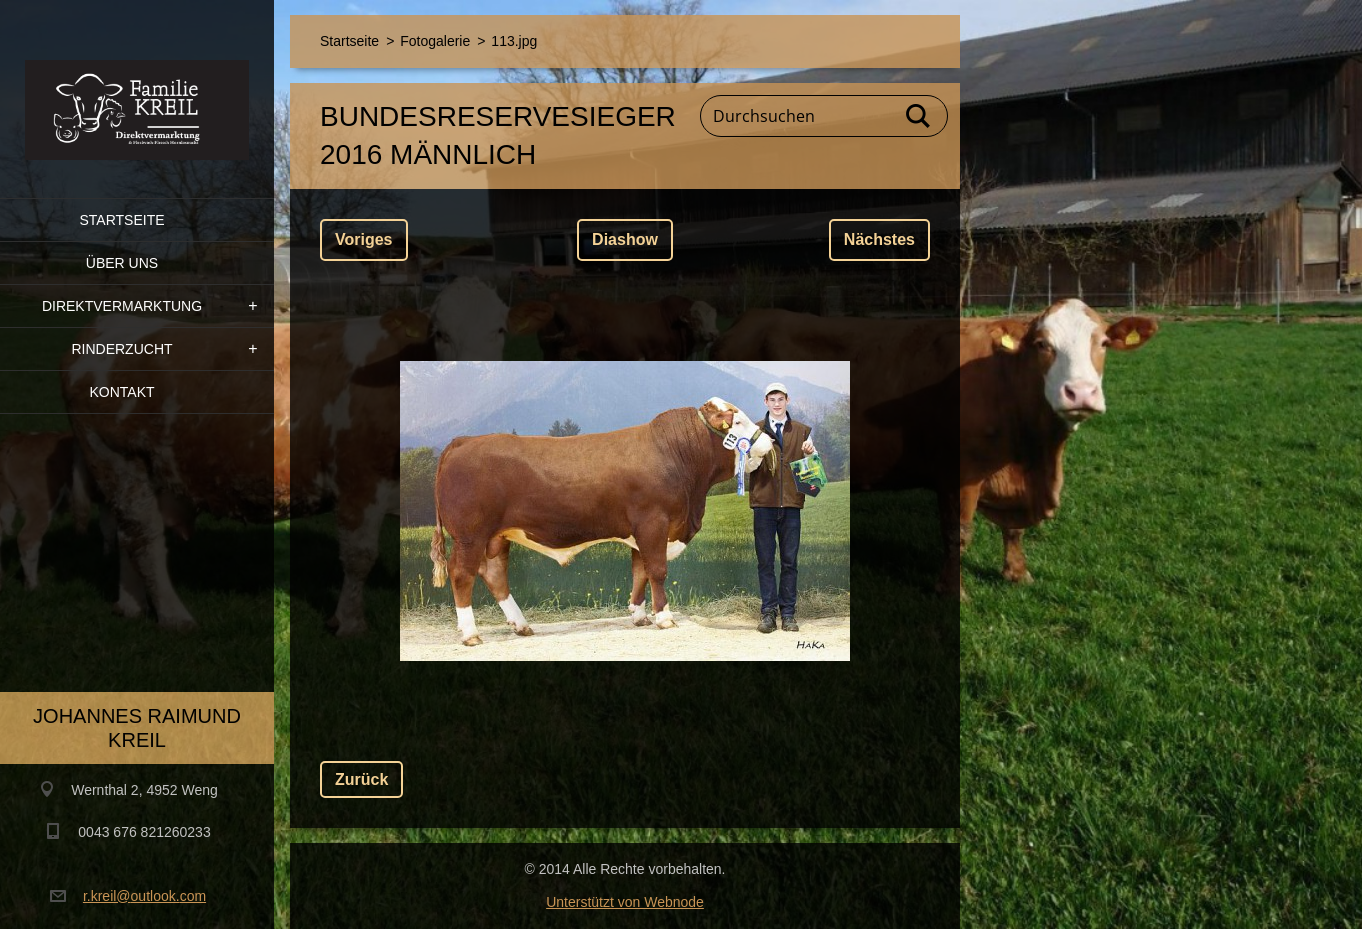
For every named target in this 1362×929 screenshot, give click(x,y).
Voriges (364, 239)
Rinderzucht (121, 349)
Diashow (625, 239)
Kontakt (121, 392)
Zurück (361, 779)
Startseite (121, 220)
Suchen (919, 116)
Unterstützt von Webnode (625, 902)
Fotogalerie (435, 41)
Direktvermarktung (122, 306)
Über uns (122, 263)
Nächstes (879, 239)
